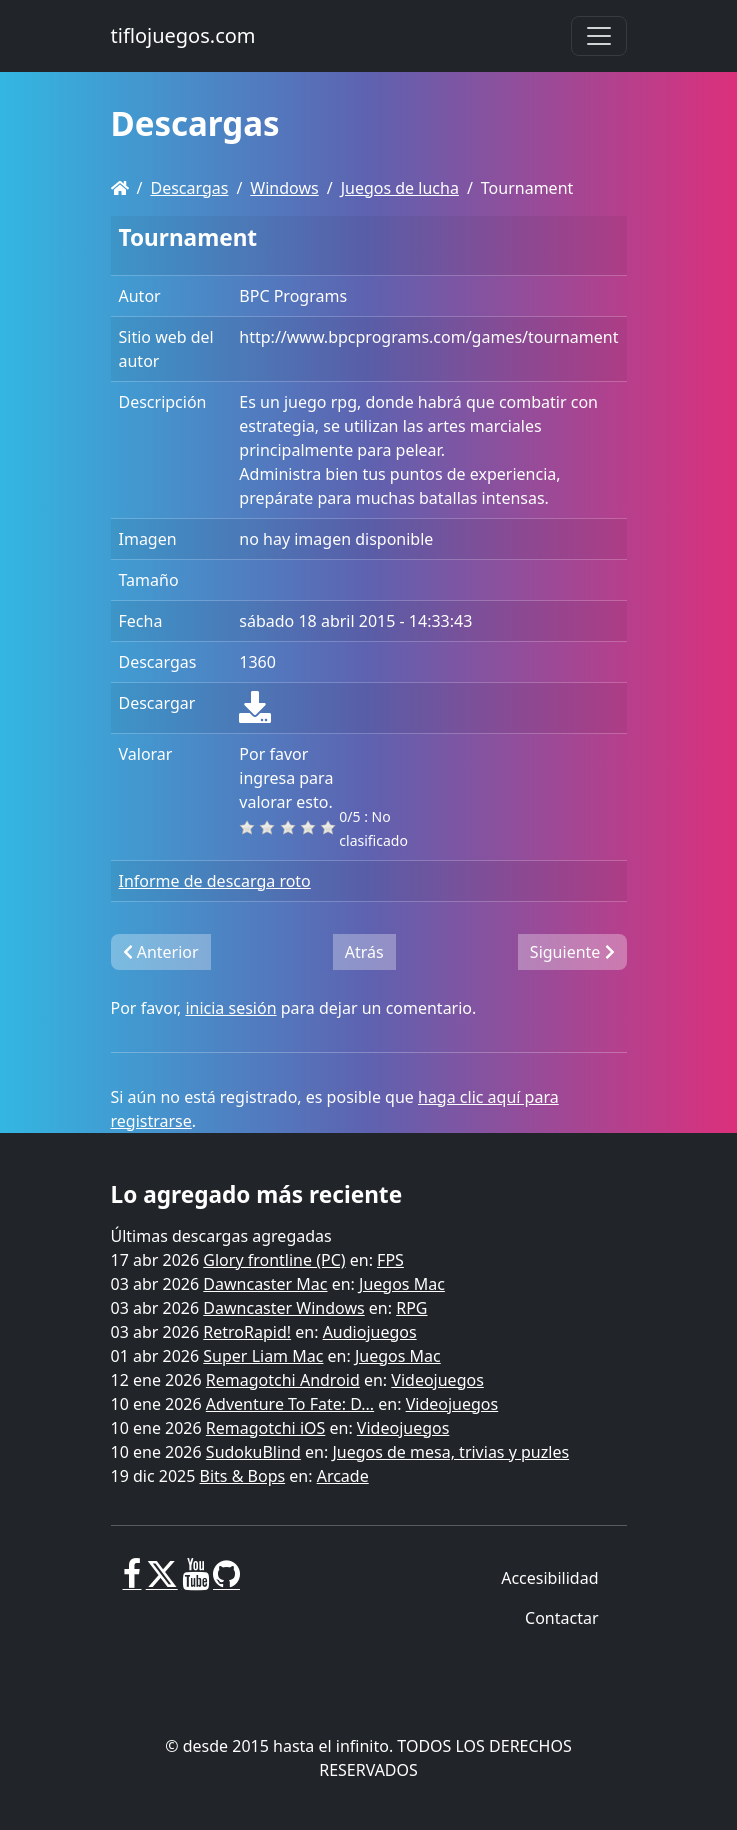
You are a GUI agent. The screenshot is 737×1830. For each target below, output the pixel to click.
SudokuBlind (253, 1452)
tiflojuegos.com (183, 35)
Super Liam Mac (263, 1356)
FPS (390, 1260)
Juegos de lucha (400, 188)
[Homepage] (120, 188)
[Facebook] (132, 1582)
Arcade (343, 1476)
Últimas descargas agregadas (221, 1236)
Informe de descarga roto (215, 881)
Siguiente (572, 952)
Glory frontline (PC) (274, 1260)
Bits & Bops (243, 1476)
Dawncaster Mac (265, 1284)
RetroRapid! (247, 1332)
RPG (411, 1308)
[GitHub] (226, 1582)
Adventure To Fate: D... (290, 1404)
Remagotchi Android (283, 1380)
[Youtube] (195, 1582)
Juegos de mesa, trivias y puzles (450, 1452)
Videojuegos (437, 1380)
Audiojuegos (370, 1332)
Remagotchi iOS (265, 1428)
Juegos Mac (402, 1284)
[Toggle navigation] (599, 36)
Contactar (561, 1618)
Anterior (161, 952)
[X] (162, 1582)
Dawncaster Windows (283, 1308)
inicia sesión (230, 1008)
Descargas (189, 188)
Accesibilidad (549, 1578)
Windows (284, 188)
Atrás (364, 952)
